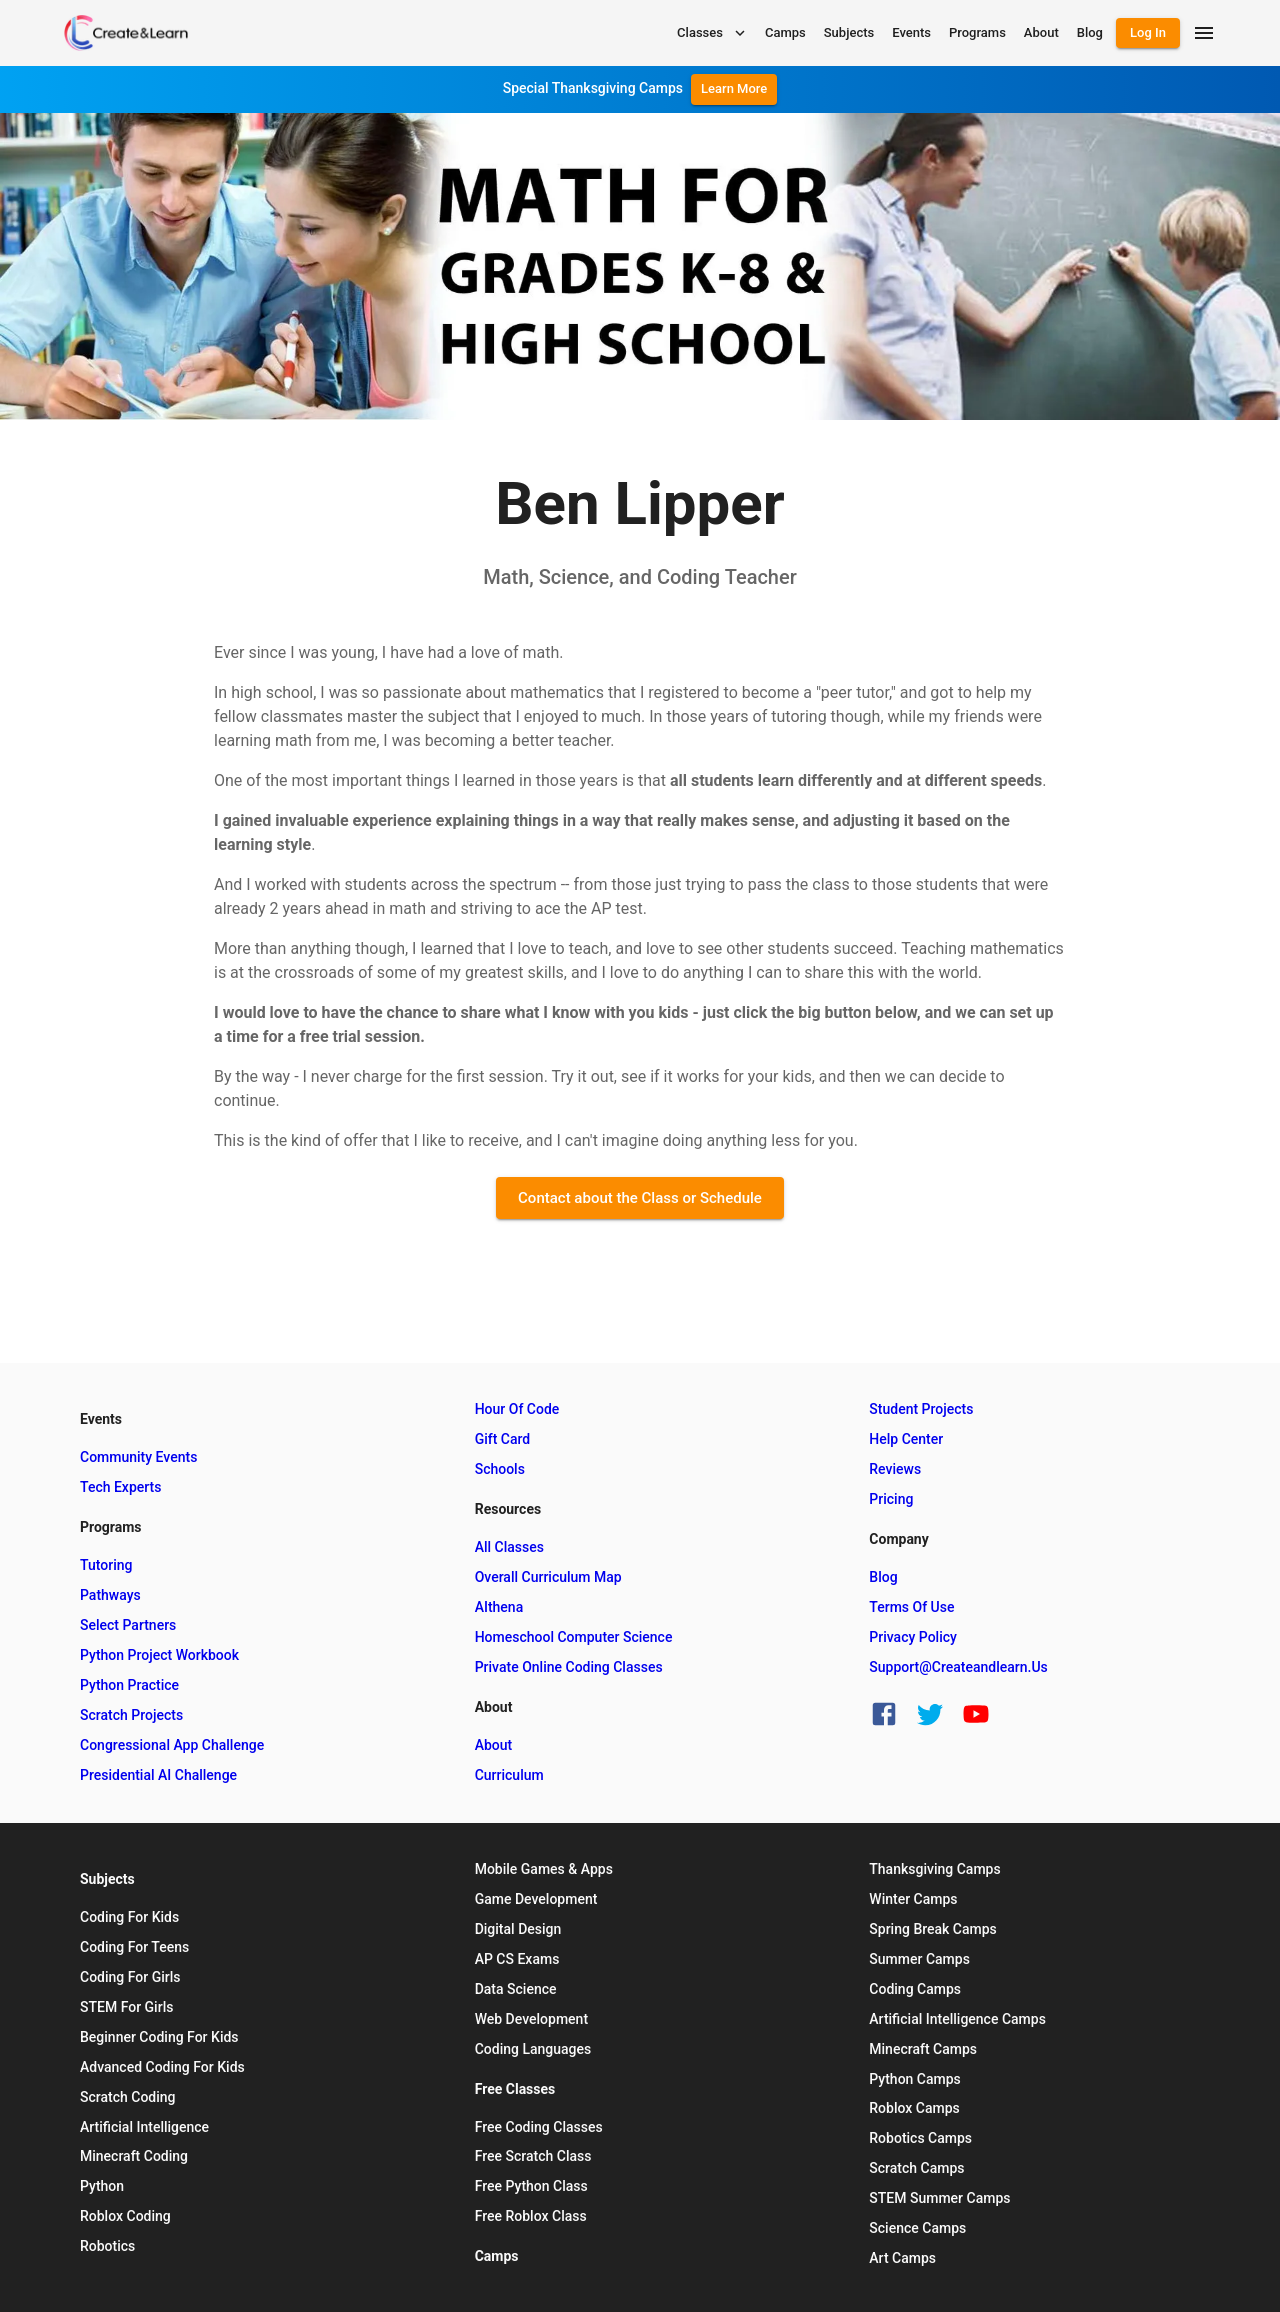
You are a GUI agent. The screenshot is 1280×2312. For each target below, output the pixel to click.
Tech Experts (120, 1487)
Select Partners (128, 1625)
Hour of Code (517, 1409)
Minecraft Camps (923, 2049)
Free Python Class (531, 2186)
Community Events (138, 1457)
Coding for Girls (130, 1977)
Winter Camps (913, 1899)
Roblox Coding (125, 2216)
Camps (785, 32)
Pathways (110, 1595)
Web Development (531, 2019)
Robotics (107, 2246)
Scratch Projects (131, 1715)
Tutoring (106, 1565)
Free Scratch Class (533, 2156)
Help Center (906, 1439)
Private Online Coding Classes (569, 1667)
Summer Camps (919, 1959)
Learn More (734, 88)
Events (911, 32)
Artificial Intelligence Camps (957, 2019)
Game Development (536, 1899)
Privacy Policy (913, 1637)
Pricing (891, 1499)
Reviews (895, 1469)
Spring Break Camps (933, 1929)
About (1041, 32)
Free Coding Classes (539, 2127)
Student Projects (921, 1409)
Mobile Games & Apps (544, 1869)
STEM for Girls (126, 2007)
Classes (713, 33)
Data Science (516, 1989)
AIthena (499, 1607)
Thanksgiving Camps (934, 1869)
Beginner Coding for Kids (159, 2037)
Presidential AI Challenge (158, 1775)
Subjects (849, 32)
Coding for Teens (134, 1947)
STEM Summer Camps (939, 2198)
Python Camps (915, 2079)
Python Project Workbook (159, 1655)
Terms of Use (911, 1607)
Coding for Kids (129, 1917)
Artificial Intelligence (144, 2127)
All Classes (509, 1547)
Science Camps (917, 2228)
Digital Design (518, 1929)
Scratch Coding (128, 2097)
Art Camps (902, 2258)
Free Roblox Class (531, 2216)
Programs (977, 32)
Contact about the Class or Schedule (640, 1198)
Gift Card (503, 1439)
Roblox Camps (914, 2108)
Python (102, 2186)
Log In (1148, 32)
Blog (1090, 32)
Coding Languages (533, 2049)
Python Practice (129, 1685)
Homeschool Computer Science (574, 1637)
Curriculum (509, 1775)
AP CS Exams (517, 1959)
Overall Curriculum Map (548, 1577)
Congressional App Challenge (172, 1745)
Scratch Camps (916, 2168)
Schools (500, 1469)
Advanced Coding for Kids (162, 2067)
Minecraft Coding (134, 2156)
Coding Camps (915, 1989)
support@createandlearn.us (958, 1667)
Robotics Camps (920, 2138)
